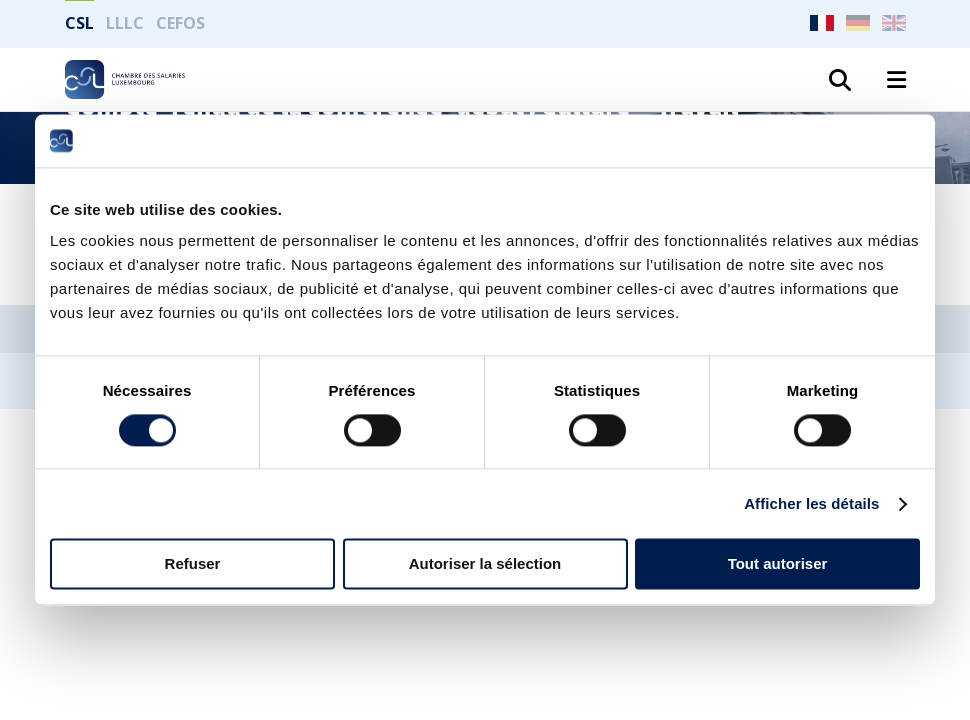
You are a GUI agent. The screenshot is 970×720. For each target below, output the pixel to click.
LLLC (125, 23)
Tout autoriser (778, 564)
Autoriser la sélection (485, 564)
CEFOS (180, 23)
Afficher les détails (811, 503)
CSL (79, 23)
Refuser (193, 564)
